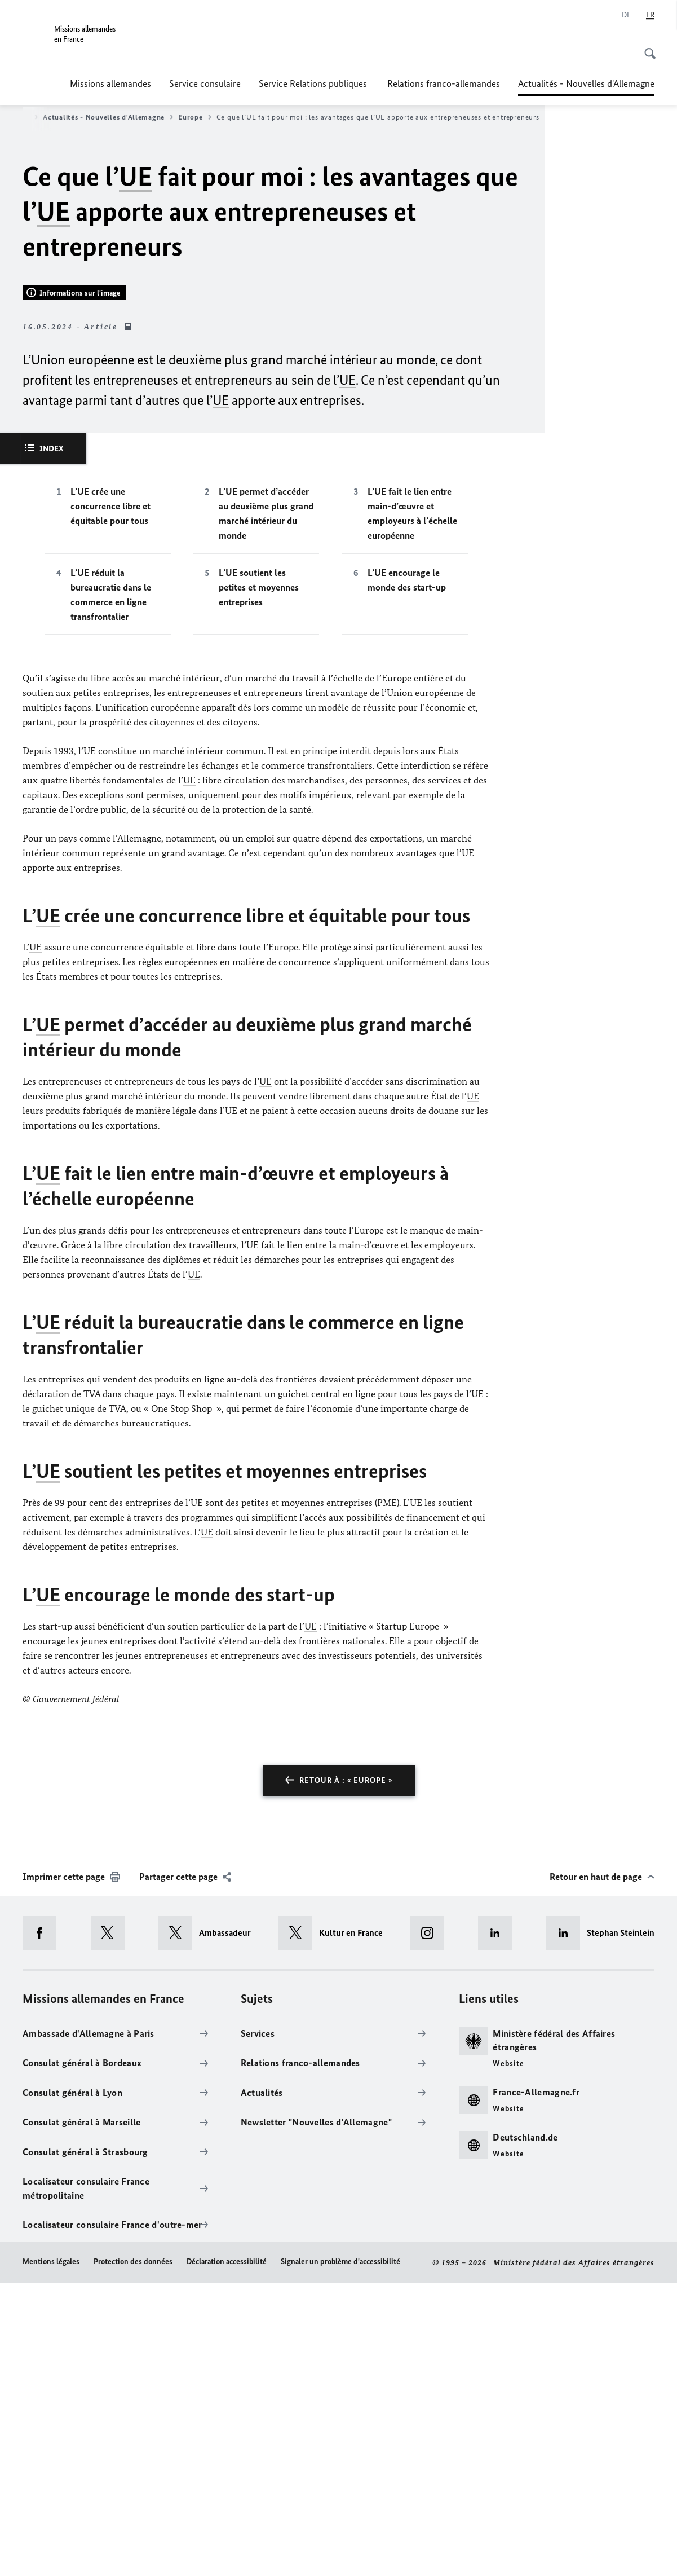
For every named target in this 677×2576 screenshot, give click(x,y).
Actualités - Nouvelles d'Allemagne (586, 83)
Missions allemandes (110, 83)
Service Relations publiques (314, 83)
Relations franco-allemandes (443, 83)
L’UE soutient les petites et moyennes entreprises (259, 880)
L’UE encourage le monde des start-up (407, 873)
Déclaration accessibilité (227, 2555)
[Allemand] (626, 15)
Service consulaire (205, 83)
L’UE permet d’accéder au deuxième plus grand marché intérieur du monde (266, 806)
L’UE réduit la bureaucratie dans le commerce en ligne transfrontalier (110, 887)
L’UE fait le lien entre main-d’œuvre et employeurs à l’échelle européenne (412, 806)
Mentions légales (51, 2555)
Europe (194, 117)
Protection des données (133, 2555)
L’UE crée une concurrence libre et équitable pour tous (110, 799)
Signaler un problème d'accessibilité (340, 2555)
